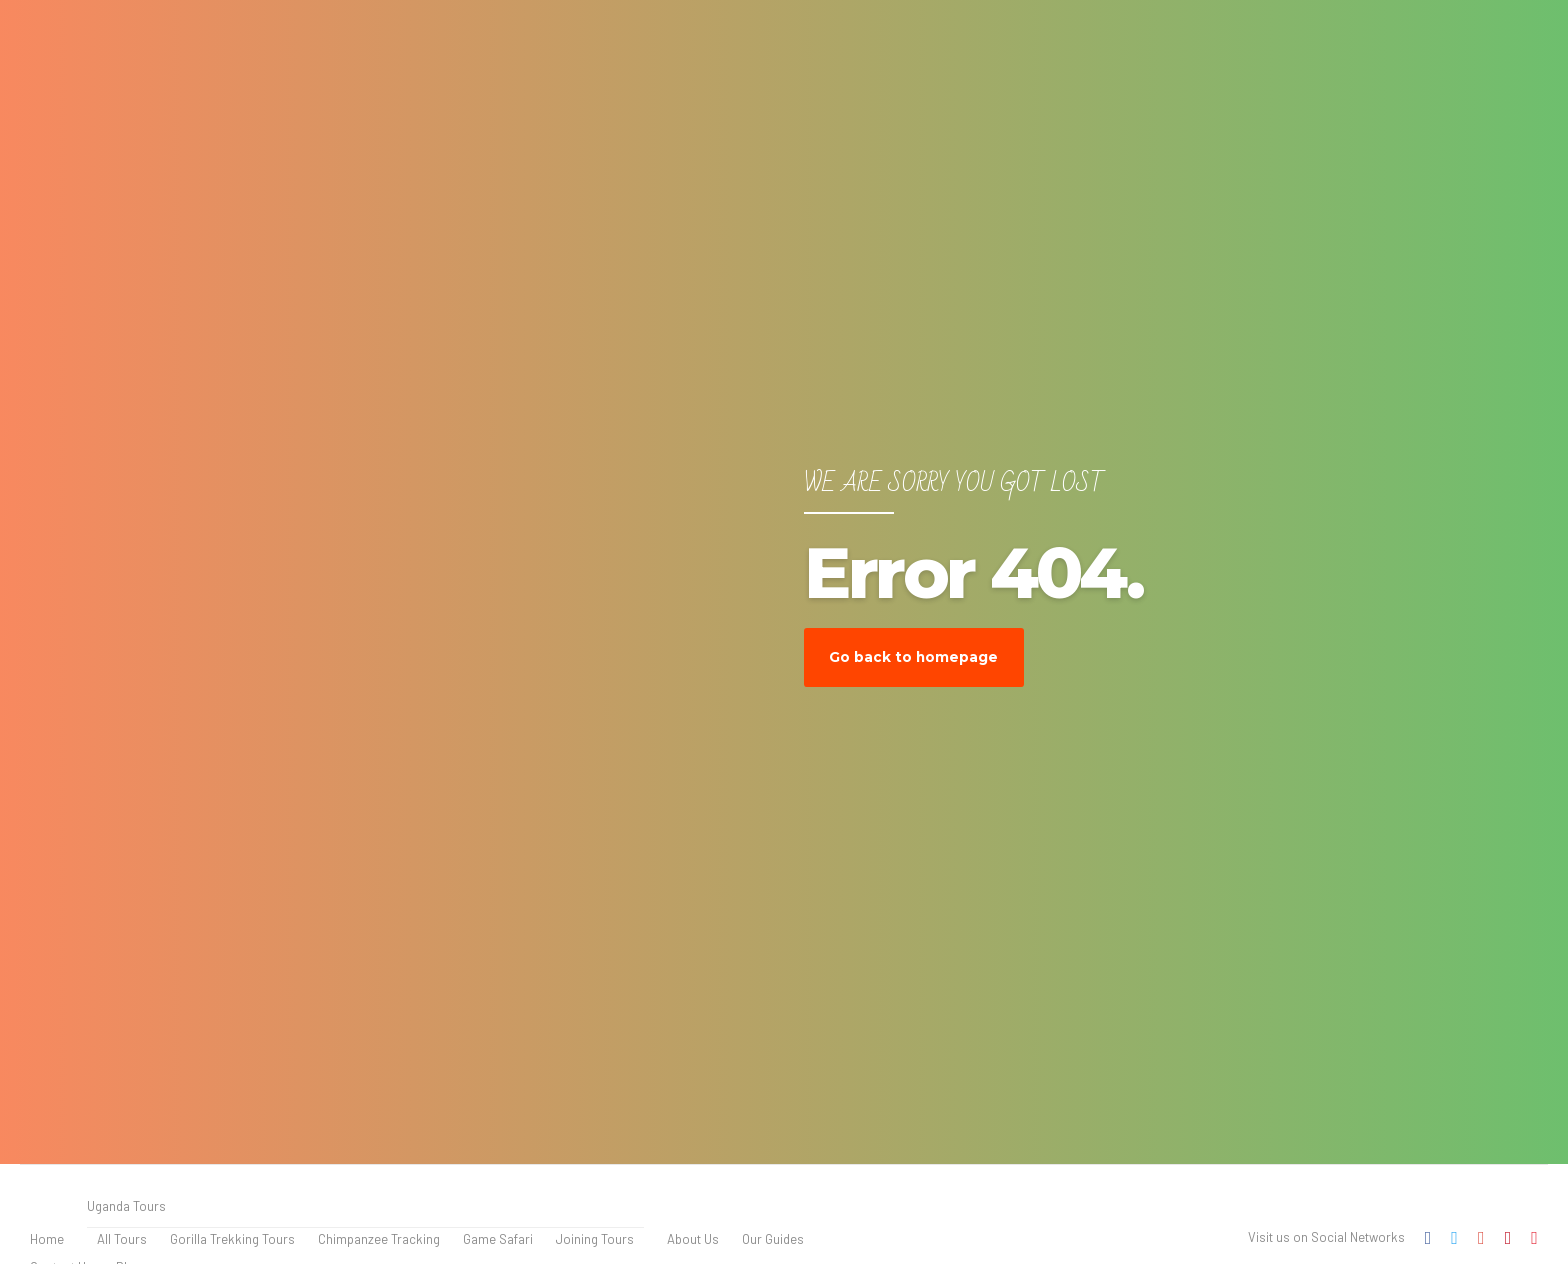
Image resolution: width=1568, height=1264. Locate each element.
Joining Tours (595, 1239)
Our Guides (773, 1239)
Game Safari (498, 1239)
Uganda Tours (126, 1206)
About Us (693, 1239)
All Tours (122, 1239)
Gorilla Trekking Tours (232, 1239)
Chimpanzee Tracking (379, 1239)
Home (47, 1239)
